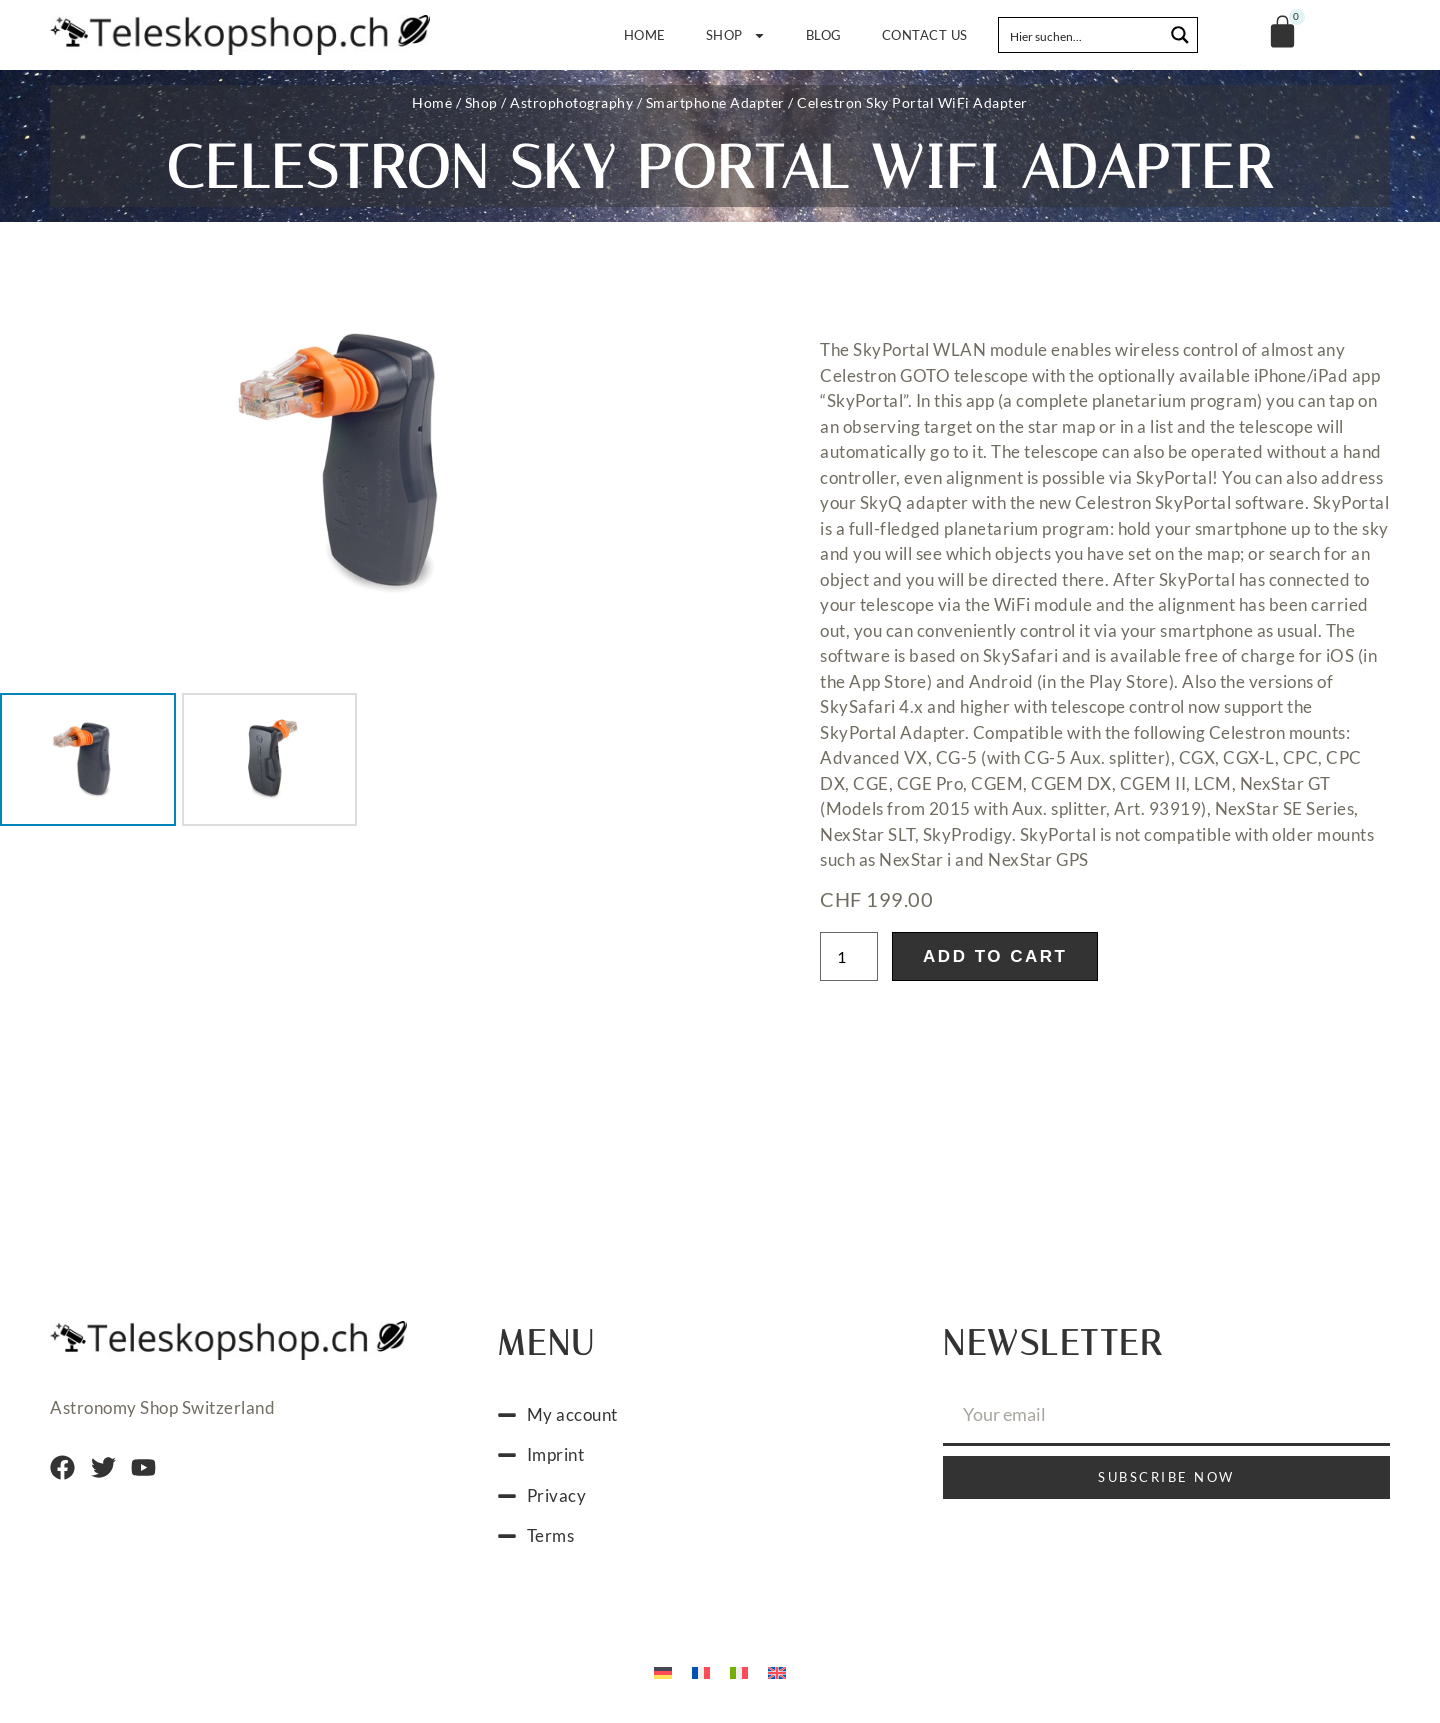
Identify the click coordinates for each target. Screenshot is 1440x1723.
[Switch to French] (701, 1671)
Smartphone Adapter (715, 102)
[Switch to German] (663, 1671)
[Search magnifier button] (1180, 35)
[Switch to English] (777, 1671)
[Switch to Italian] (739, 1671)
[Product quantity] (849, 956)
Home (645, 35)
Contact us (925, 35)
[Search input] (1082, 35)
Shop (736, 35)
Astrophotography (571, 102)
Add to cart (995, 956)
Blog (824, 35)
